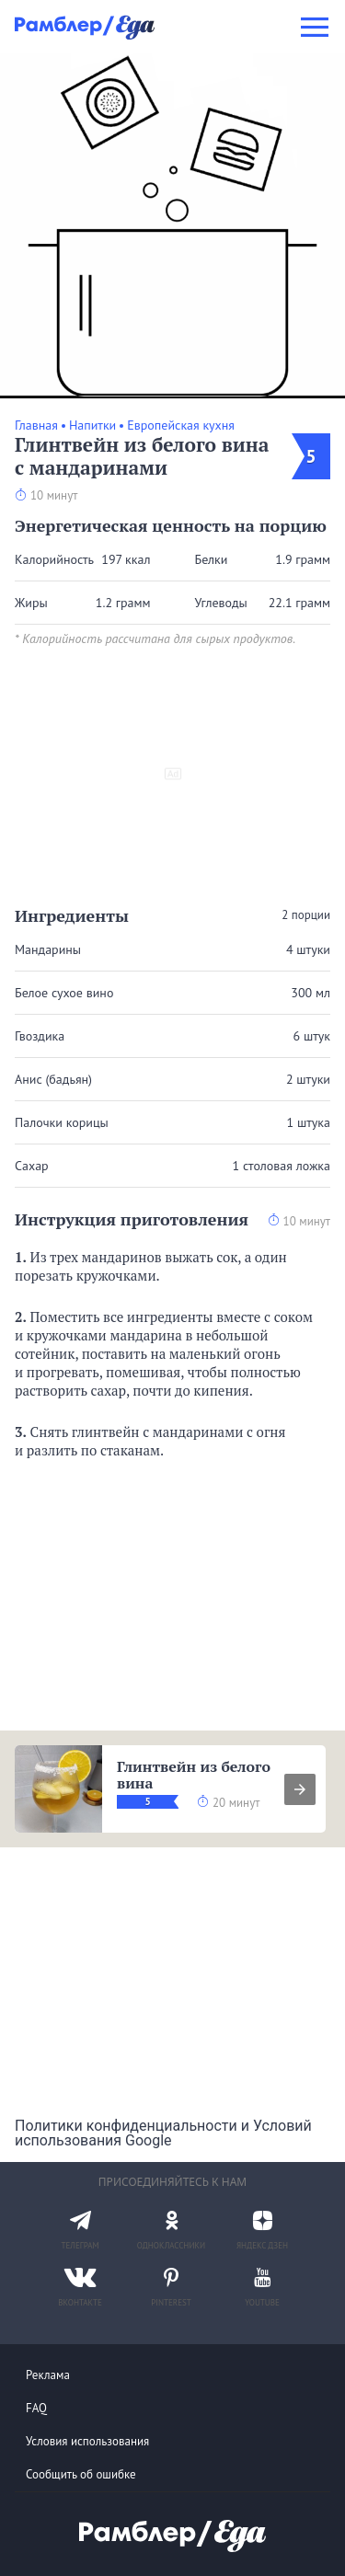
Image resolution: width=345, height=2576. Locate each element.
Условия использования (87, 2441)
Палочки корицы (62, 1122)
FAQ (36, 2408)
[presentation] (300, 1789)
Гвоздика (39, 1035)
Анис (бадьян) (53, 1079)
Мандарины (48, 949)
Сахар (32, 1165)
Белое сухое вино (64, 992)
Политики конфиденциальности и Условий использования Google (163, 2133)
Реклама (48, 2375)
